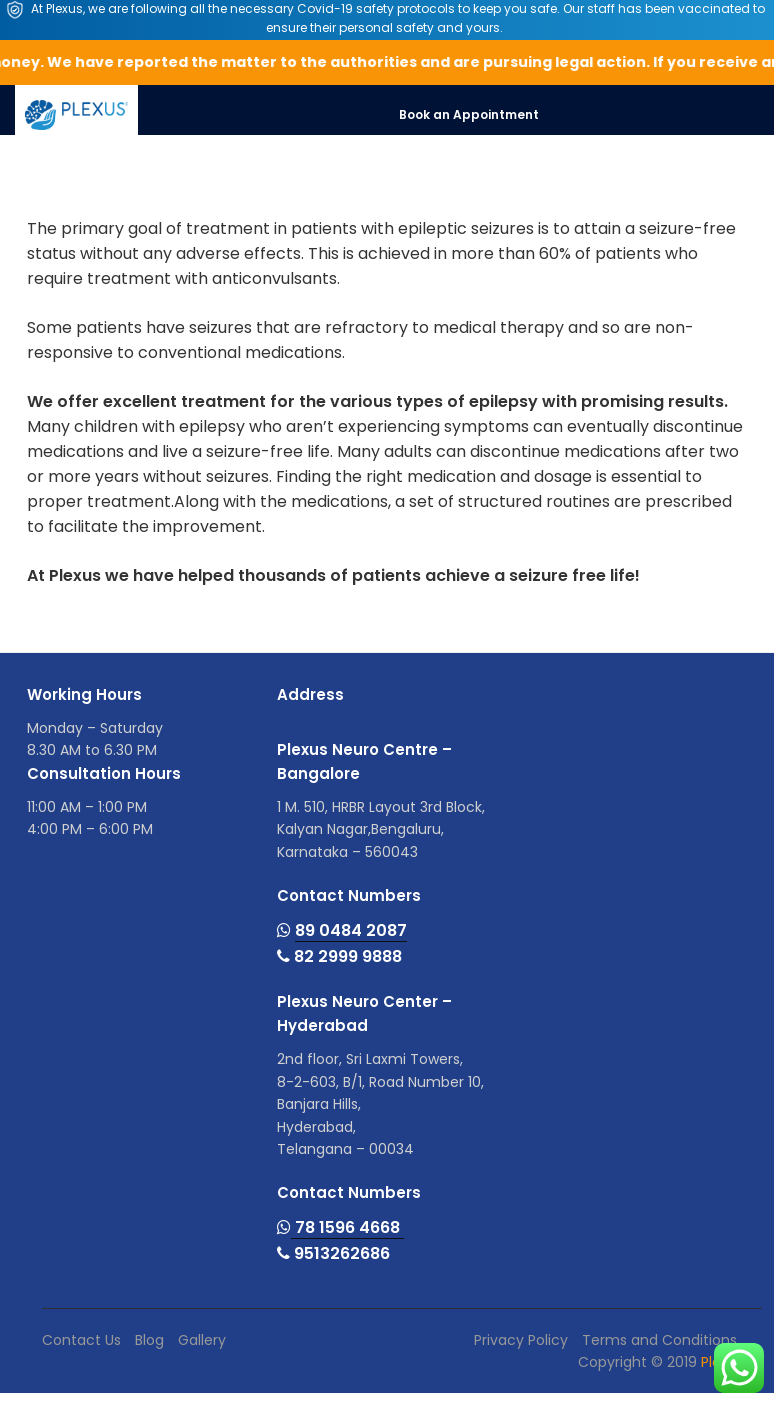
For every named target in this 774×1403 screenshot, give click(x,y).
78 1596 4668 (347, 1227)
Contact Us (81, 1340)
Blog (149, 1340)
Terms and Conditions (659, 1340)
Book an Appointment (469, 114)
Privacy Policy (521, 1340)
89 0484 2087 (351, 930)
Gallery (202, 1340)
